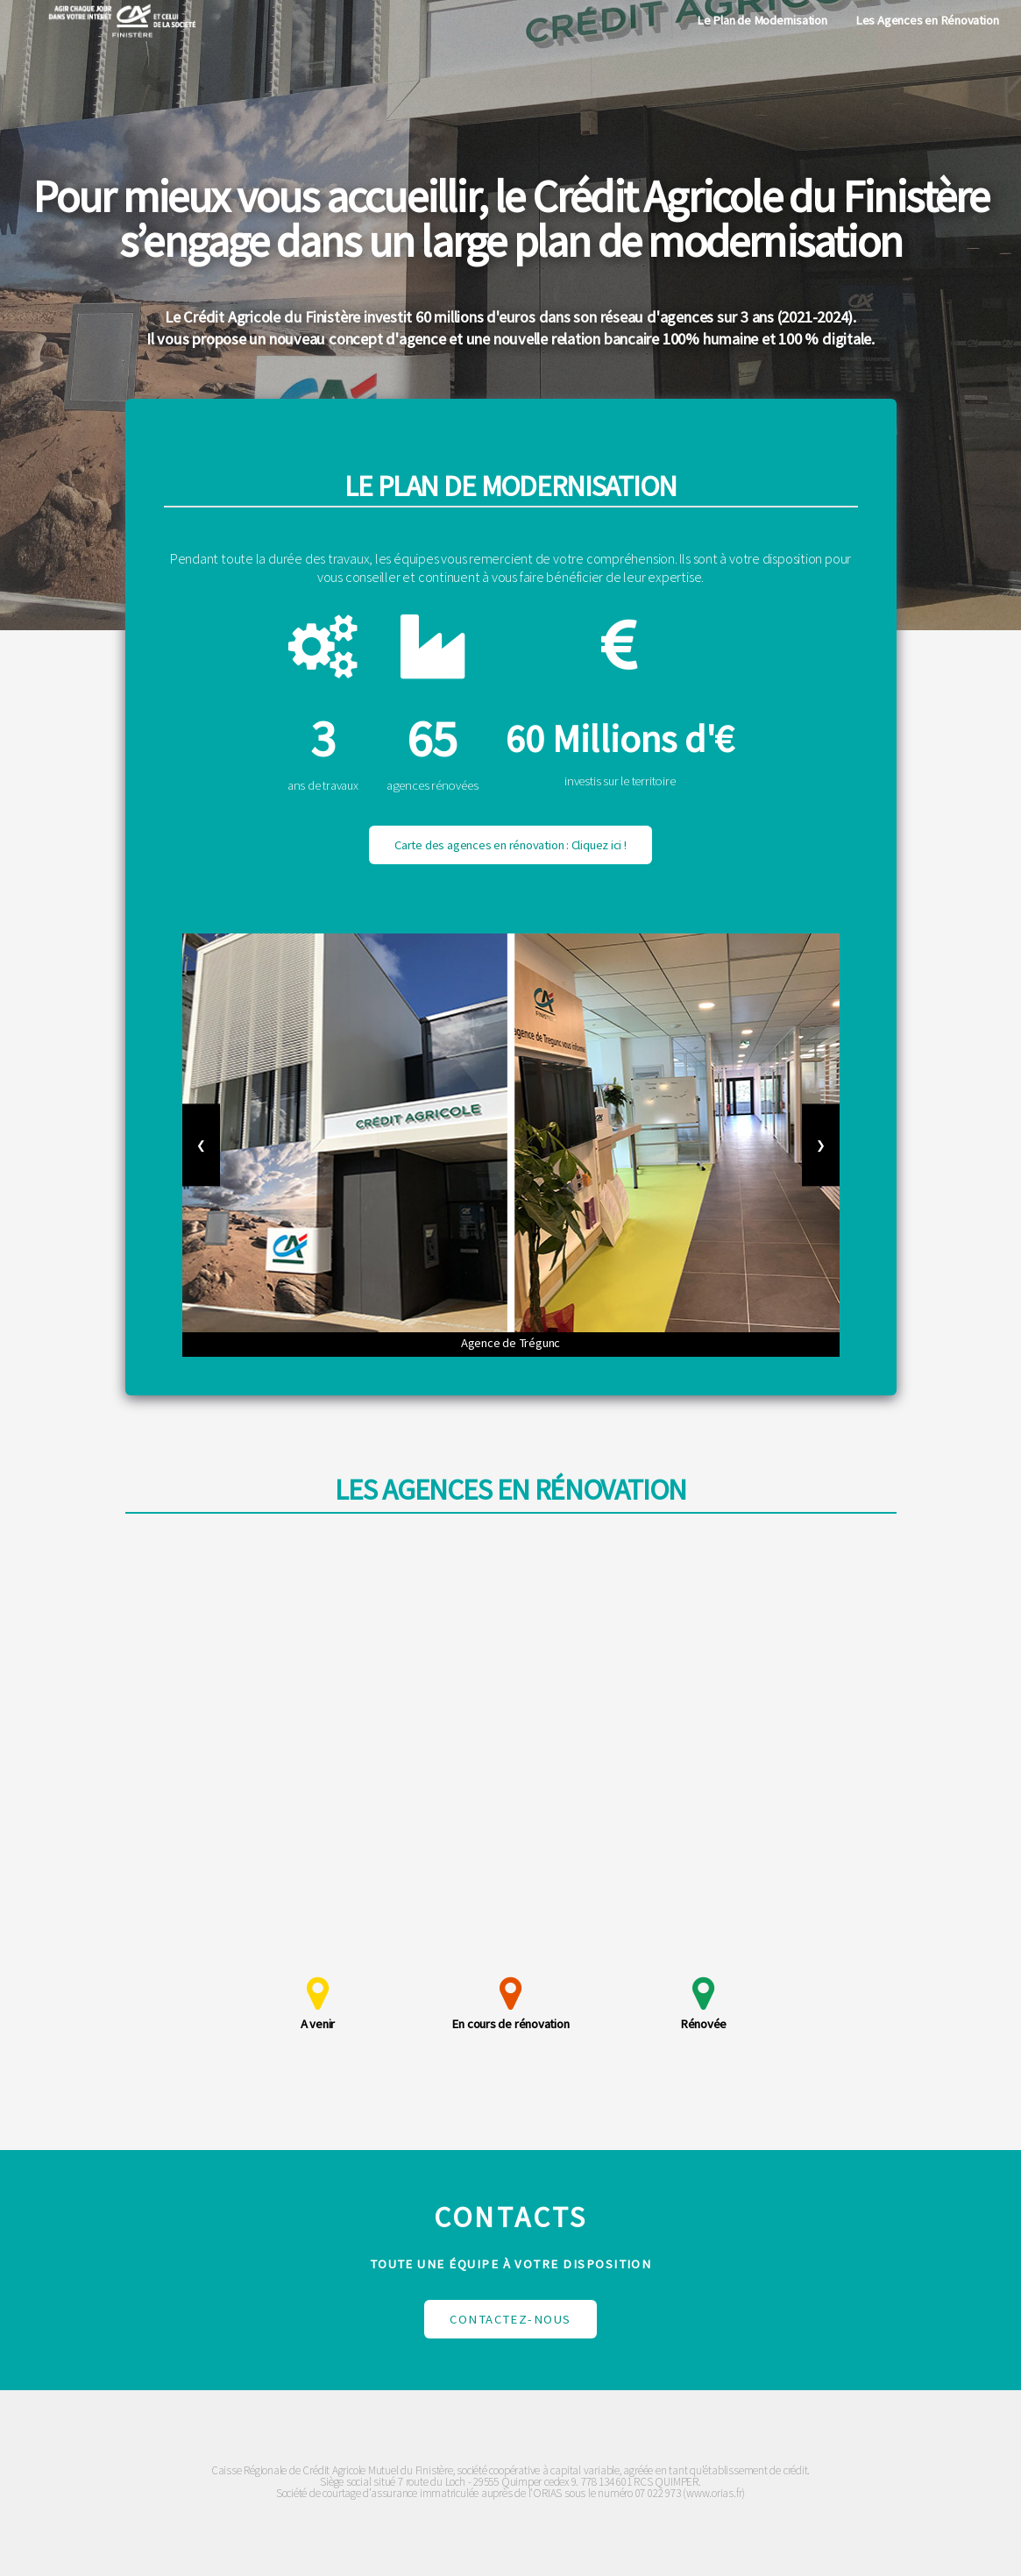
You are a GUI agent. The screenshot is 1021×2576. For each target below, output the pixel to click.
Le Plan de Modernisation (762, 20)
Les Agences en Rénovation (927, 20)
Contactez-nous (510, 2319)
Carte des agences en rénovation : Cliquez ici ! (510, 845)
